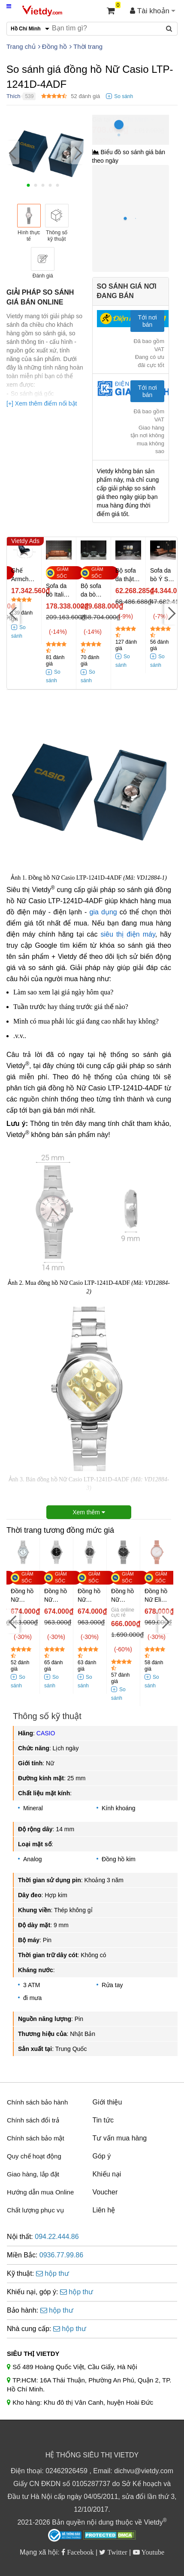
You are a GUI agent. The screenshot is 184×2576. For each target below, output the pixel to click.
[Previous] (12, 152)
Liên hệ (104, 2210)
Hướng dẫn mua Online (40, 2192)
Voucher (105, 2192)
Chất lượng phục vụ (35, 2210)
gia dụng (103, 912)
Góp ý (102, 2156)
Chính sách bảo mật (35, 2138)
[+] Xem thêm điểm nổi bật (41, 403)
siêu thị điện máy (127, 934)
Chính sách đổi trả (33, 2120)
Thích (13, 96)
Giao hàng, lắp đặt (33, 2174)
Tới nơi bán (147, 321)
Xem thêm (88, 1512)
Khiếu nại (107, 2174)
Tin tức (103, 2120)
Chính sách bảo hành (37, 2102)
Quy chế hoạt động (34, 2156)
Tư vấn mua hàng (120, 2138)
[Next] (77, 152)
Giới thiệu (107, 2102)
